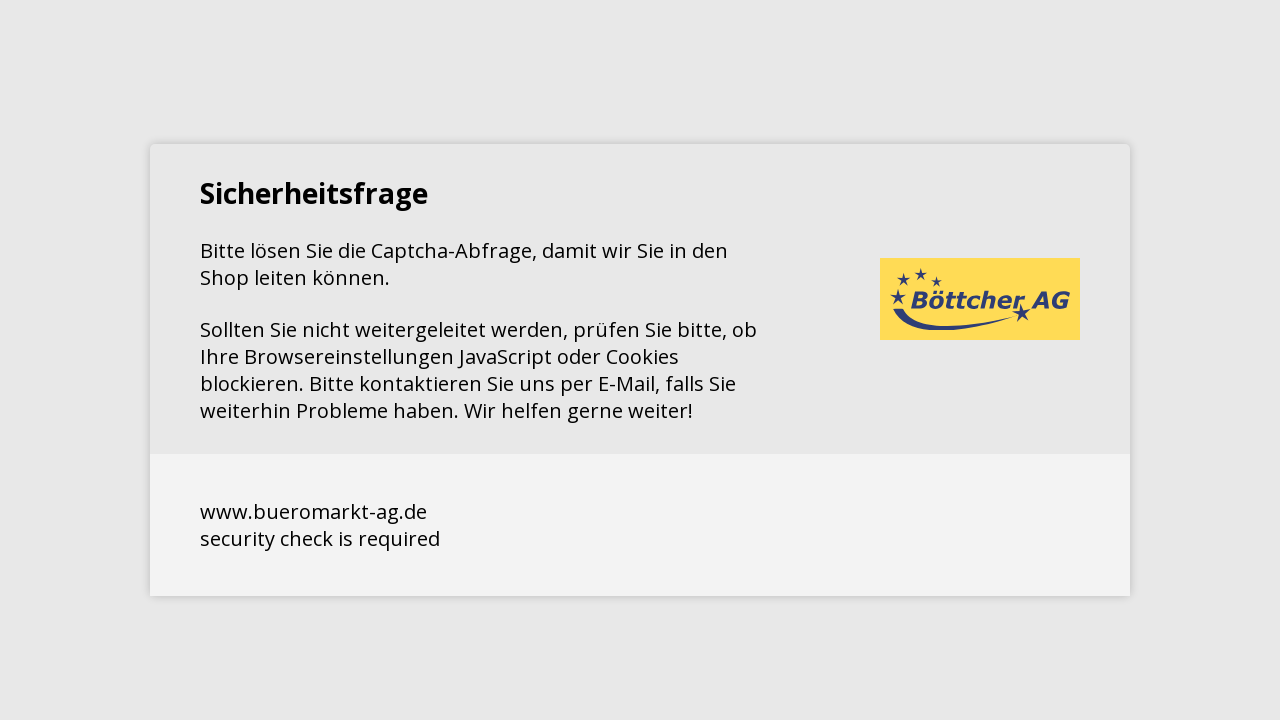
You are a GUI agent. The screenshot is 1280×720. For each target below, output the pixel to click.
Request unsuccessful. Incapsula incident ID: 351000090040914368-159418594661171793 (640, 360)
